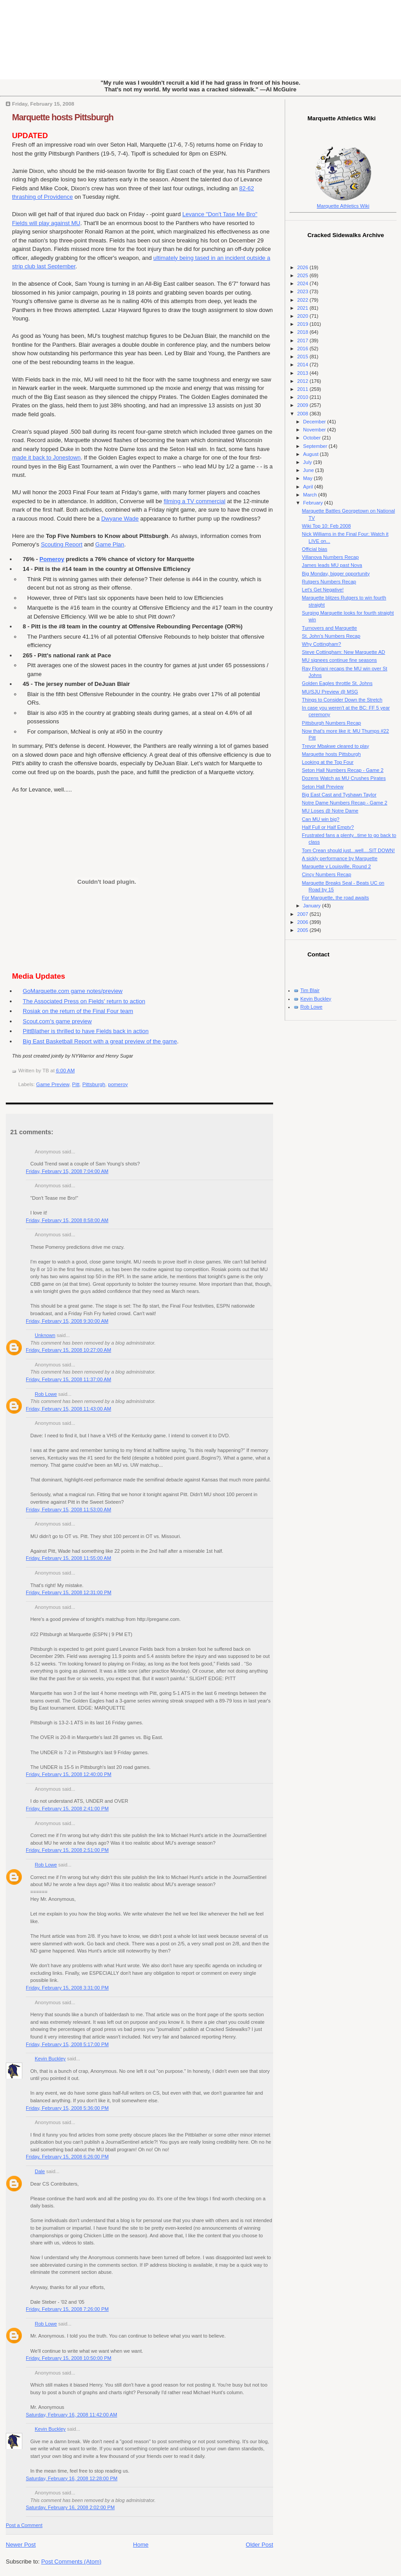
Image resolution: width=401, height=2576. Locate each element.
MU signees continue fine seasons (339, 660)
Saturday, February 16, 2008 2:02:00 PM (70, 2507)
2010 (303, 397)
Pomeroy (52, 559)
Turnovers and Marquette (329, 628)
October (312, 437)
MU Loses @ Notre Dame (330, 810)
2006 (303, 922)
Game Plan (109, 544)
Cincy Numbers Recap (327, 874)
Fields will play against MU (46, 223)
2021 (303, 308)
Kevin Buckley (50, 2058)
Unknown (45, 1335)
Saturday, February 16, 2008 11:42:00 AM (71, 2414)
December (315, 421)
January (312, 905)
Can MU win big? (321, 819)
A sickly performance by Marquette (339, 858)
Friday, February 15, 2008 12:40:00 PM (68, 1774)
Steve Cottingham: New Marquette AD (343, 652)
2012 (303, 381)
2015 (303, 356)
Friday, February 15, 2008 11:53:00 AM (68, 1509)
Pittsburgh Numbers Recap (331, 723)
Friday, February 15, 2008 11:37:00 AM (68, 1379)
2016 (303, 348)
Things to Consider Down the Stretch (342, 699)
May (308, 478)
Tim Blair (309, 990)
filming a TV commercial (194, 501)
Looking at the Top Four (328, 762)
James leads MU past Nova (332, 565)
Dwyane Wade (120, 518)
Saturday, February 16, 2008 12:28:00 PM (72, 2478)
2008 (303, 413)
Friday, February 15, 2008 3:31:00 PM (67, 1987)
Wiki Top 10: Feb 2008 (326, 526)
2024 (303, 283)
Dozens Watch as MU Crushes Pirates (344, 778)
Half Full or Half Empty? (328, 827)
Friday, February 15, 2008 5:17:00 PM (67, 2044)
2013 (303, 373)
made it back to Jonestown (46, 457)
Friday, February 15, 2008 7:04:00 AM (67, 1171)
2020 (303, 316)
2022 (303, 300)
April (308, 486)
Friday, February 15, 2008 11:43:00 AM (68, 1408)
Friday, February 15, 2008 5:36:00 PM (67, 2108)
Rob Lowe (46, 1394)
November (315, 429)
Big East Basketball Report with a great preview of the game (100, 1041)
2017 (303, 340)
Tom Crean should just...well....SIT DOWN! (348, 850)
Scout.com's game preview (57, 1021)
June (309, 470)
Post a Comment (24, 2525)
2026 (303, 267)
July (308, 462)
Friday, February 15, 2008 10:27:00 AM (68, 1350)
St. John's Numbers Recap (331, 636)
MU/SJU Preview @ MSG (330, 691)
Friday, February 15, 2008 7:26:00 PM (67, 2309)
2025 (303, 275)
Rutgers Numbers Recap (329, 581)
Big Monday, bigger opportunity (336, 573)
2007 (303, 914)
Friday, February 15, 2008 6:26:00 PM (67, 2156)
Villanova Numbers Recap (330, 557)
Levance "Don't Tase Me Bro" (219, 214)
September (315, 446)
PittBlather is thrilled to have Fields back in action (86, 1031)
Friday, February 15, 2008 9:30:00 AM (67, 1321)
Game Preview (52, 1084)
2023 (303, 291)
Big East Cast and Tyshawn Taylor (339, 794)
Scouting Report (61, 544)
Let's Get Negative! (323, 589)
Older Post (259, 2544)
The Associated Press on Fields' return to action (84, 1001)
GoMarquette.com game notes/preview (73, 991)
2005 (303, 930)
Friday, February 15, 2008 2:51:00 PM (67, 1850)
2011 (303, 389)
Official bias (314, 549)
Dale (40, 2171)
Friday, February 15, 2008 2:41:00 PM (67, 1808)
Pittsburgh (94, 1084)
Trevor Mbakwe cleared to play (335, 746)
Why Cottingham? (321, 644)
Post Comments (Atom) (71, 2561)
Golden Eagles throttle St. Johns (337, 683)
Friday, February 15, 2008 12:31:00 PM (68, 1592)
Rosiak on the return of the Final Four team (78, 1011)
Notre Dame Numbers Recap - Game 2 (345, 802)
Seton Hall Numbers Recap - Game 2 (343, 770)
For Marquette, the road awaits (335, 897)
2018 (303, 332)
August (311, 454)
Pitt (76, 1084)
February (313, 502)
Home (141, 2544)
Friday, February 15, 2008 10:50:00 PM (68, 2358)
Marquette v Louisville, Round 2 (336, 866)
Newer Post (21, 2544)
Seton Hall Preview (323, 786)
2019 (303, 324)
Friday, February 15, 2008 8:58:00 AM (67, 1220)
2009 (303, 405)
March (310, 494)
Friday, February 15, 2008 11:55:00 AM (68, 1558)
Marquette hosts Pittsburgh (63, 117)
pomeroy (118, 1084)
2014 (303, 364)
